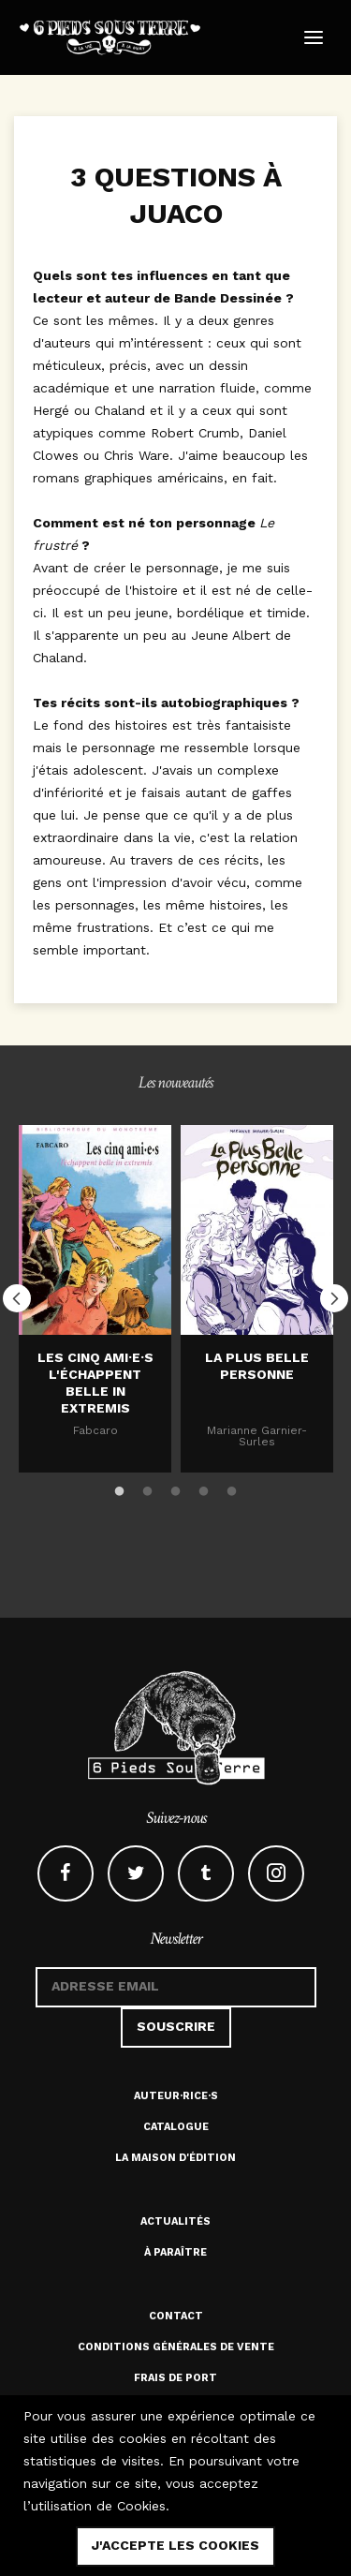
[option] (95, 1299)
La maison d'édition (175, 2158)
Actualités (175, 2221)
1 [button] (119, 1488)
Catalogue (176, 2127)
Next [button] (334, 1298)
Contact (176, 2316)
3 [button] (176, 1488)
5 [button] (232, 1488)
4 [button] (204, 1488)
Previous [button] (17, 1298)
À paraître (175, 2252)
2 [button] (148, 1488)
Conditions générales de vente (176, 2347)
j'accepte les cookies (175, 2545)
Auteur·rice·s (176, 2096)
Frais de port (175, 2378)
